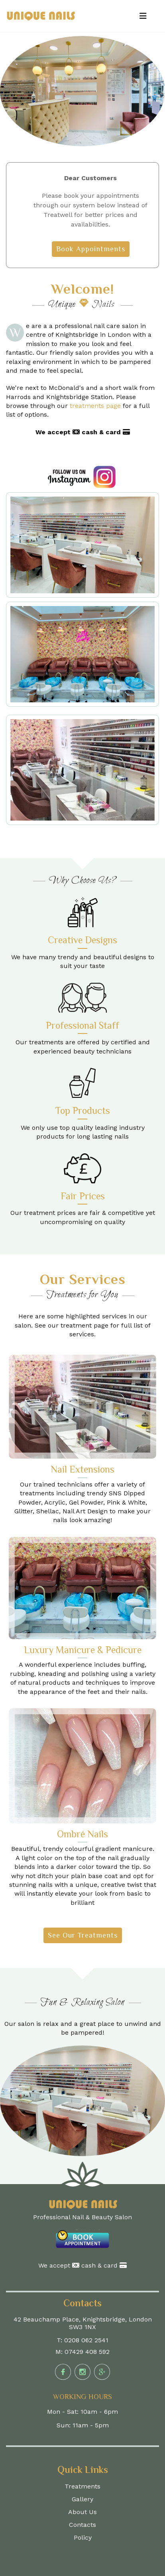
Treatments (82, 2486)
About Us (82, 2512)
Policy (83, 2537)
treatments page (96, 405)
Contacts (82, 2524)
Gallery (82, 2499)
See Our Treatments (83, 1935)
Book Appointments (90, 249)
